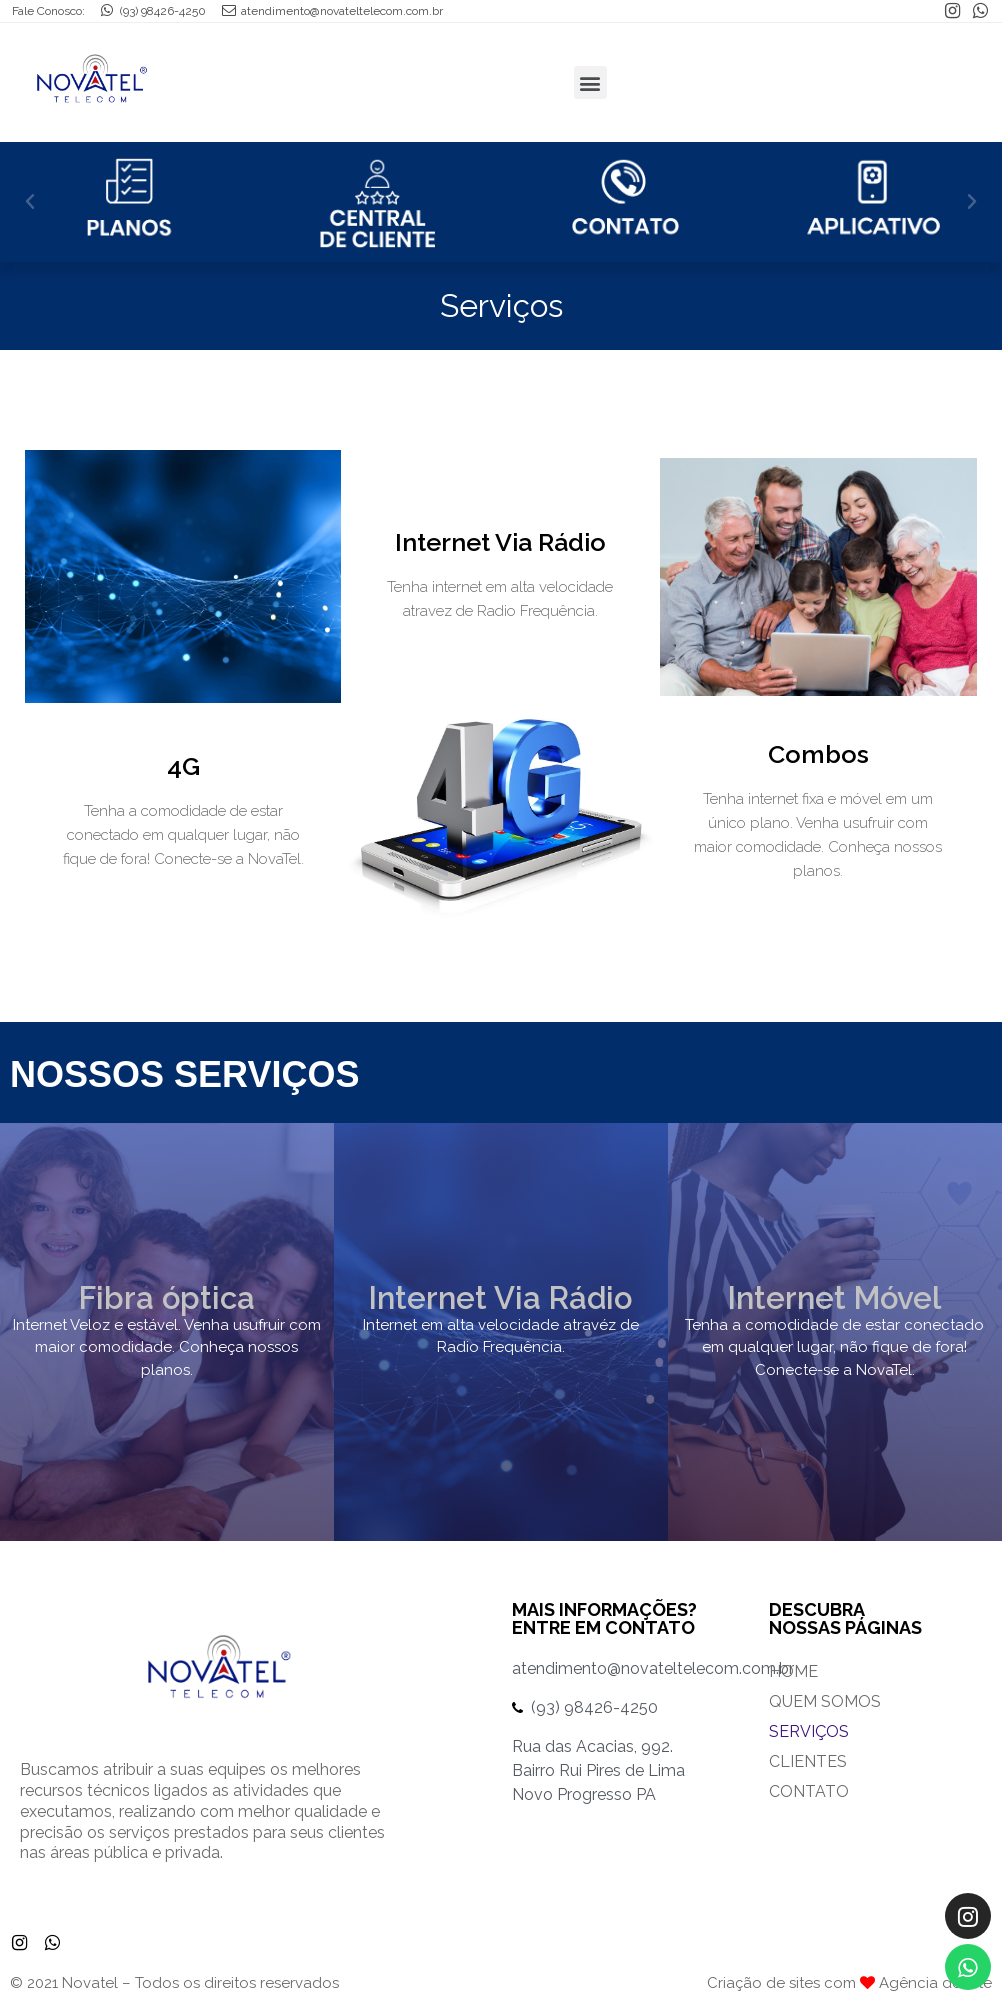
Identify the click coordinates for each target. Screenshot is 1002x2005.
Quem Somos (825, 1701)
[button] (30, 202)
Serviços (809, 1731)
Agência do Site (935, 1983)
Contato (809, 1791)
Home (793, 1671)
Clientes (808, 1761)
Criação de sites (763, 1983)
